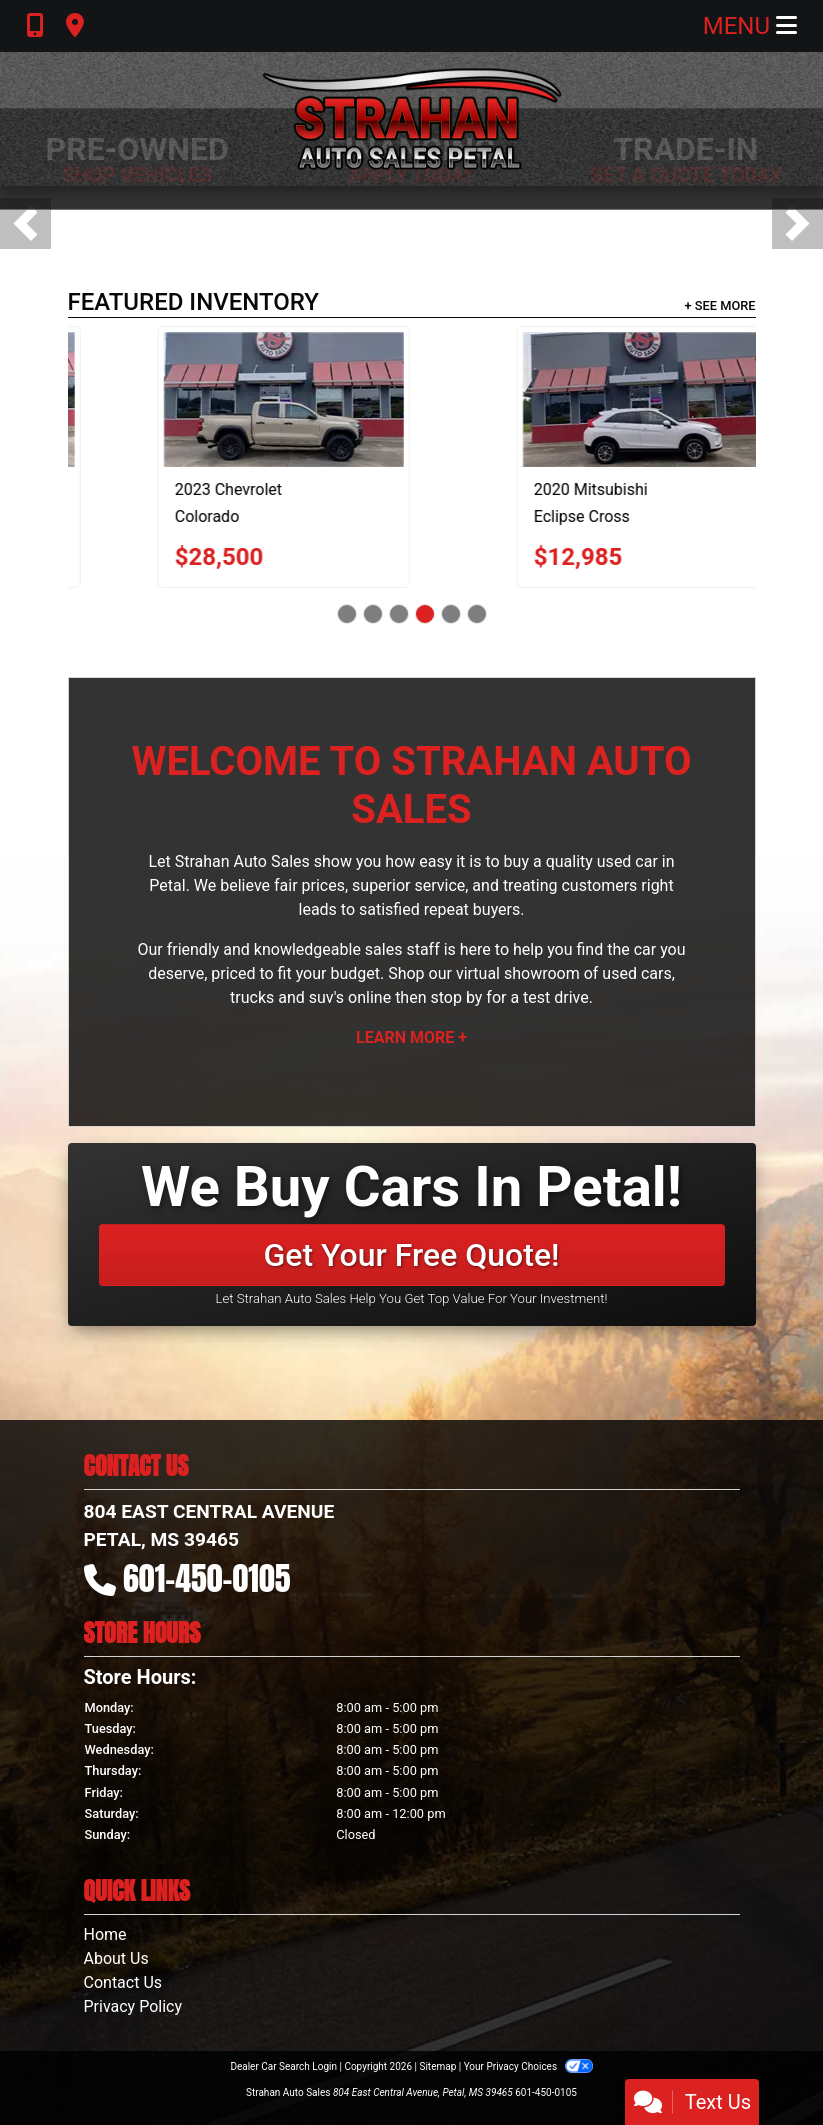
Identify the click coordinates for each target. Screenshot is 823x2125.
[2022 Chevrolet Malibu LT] (310, 399)
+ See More (720, 305)
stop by (456, 997)
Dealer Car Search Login (283, 2066)
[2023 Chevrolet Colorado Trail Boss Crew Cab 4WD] (639, 399)
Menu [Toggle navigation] (750, 26)
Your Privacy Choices (528, 2066)
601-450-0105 (207, 1578)
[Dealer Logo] (412, 119)
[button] (25, 223)
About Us (116, 1958)
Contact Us (123, 1982)
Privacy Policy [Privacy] (133, 2006)
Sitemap (437, 2066)
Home (105, 1934)
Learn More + (411, 1037)
